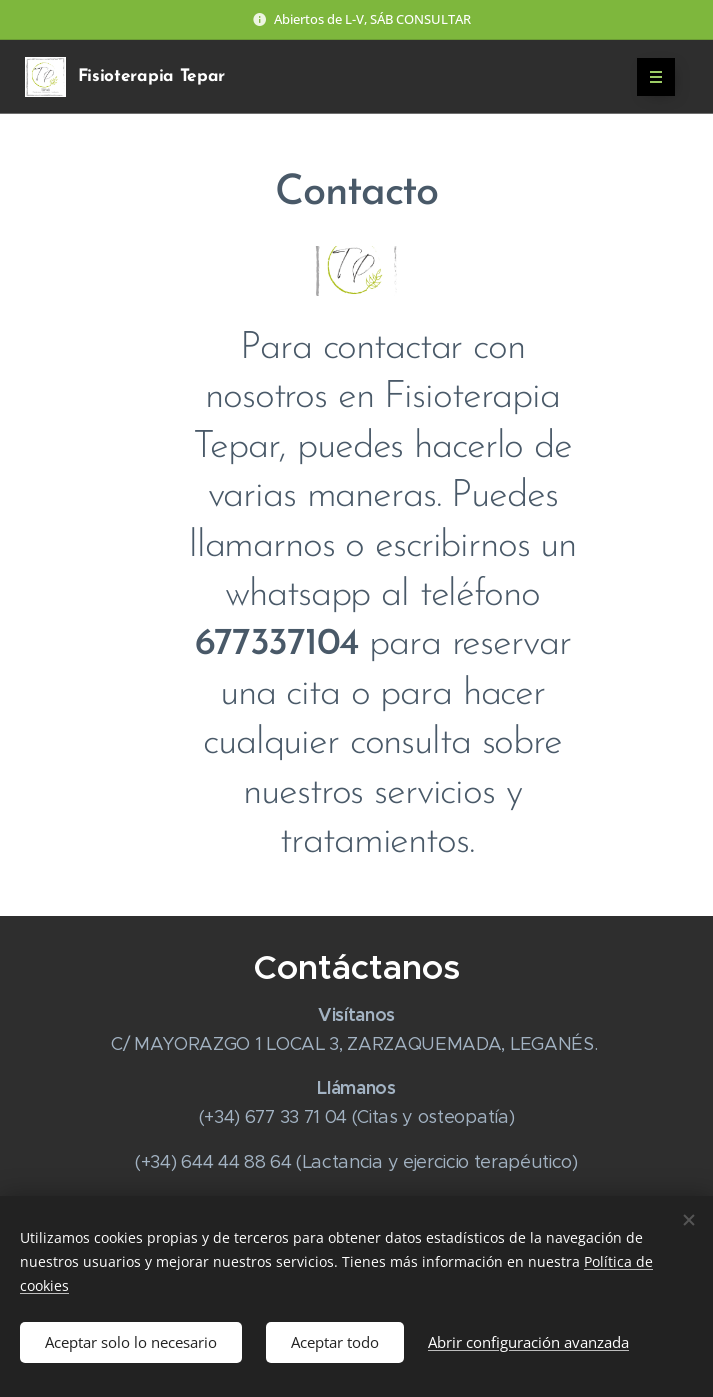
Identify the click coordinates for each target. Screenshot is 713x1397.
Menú (649, 77)
